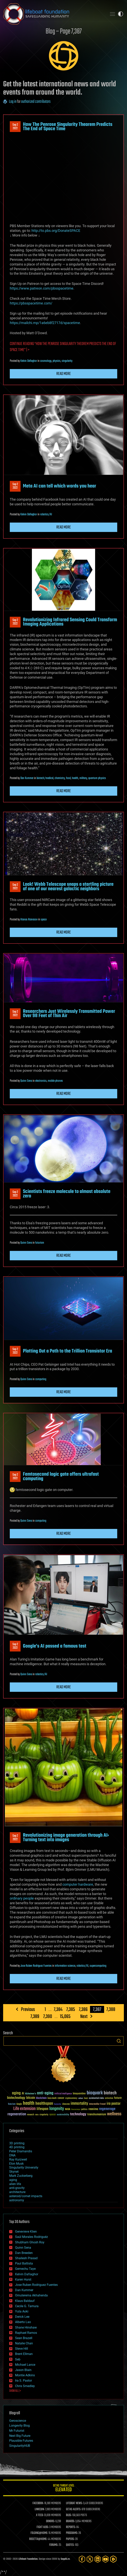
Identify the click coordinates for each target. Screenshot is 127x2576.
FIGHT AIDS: (43, 2527)
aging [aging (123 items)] (16, 2093)
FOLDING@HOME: (39, 2533)
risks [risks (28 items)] (37, 2115)
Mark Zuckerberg (20, 2176)
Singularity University (23, 2167)
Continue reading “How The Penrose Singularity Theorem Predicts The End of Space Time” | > (63, 347)
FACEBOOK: (38, 2503)
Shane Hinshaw (26, 2327)
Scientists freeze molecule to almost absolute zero (66, 1194)
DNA (12, 2155)
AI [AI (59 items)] (23, 2094)
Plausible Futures (21, 2440)
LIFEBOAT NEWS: (74, 2503)
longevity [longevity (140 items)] (56, 2108)
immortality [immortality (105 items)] (79, 2103)
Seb (17, 2359)
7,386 (83, 2009)
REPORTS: (71, 2527)
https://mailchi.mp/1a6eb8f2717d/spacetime (45, 323)
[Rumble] (113, 2559)
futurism (39, 1242)
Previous (28, 2009)
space (44, 919)
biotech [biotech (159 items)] (110, 2093)
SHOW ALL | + (15, 2391)
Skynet (14, 2171)
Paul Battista (24, 2263)
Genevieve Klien (26, 2231)
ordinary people (22, 1898)
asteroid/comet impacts (25, 2196)
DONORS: (50, 2521)
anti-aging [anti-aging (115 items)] (45, 2093)
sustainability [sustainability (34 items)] (63, 2115)
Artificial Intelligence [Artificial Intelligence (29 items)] (63, 2094)
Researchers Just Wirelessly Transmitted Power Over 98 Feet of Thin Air (69, 1014)
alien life (15, 2184)
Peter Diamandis (20, 2151)
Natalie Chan (24, 2343)
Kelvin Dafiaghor (28, 361)
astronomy (16, 2200)
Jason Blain (23, 2370)
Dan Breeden (24, 2253)
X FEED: (39, 2515)
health (75, 778)
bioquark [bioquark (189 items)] (95, 2093)
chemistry (60, 778)
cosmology (45, 361)
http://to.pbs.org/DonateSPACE (56, 230)
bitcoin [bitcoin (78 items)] (30, 2098)
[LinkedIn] (98, 2559)
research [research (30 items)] (30, 2115)
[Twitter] (90, 2559)
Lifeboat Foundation (28, 2559)
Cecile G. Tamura (27, 2306)
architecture (17, 2192)
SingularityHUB (19, 2446)
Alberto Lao (23, 2322)
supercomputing (98, 1965)
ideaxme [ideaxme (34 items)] (66, 2104)
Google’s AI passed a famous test (54, 1646)
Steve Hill (21, 2348)
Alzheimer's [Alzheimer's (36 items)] (30, 2093)
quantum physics (97, 778)
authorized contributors (35, 101)
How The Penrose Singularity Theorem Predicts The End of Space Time (67, 127)
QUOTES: (70, 2545)
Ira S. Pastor (23, 2380)
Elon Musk (16, 2163)
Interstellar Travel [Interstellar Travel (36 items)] (97, 2104)
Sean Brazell (23, 2338)
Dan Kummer (26, 778)
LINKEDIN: (39, 2509)
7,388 (110, 2009)
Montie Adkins (25, 2375)
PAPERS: (70, 2539)
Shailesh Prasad (26, 2258)
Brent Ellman (24, 2354)
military (83, 778)
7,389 (35, 2016)
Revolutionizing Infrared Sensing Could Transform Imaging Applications (70, 622)
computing (40, 1379)
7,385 (70, 2009)
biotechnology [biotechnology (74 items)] (16, 2098)
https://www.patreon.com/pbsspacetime (41, 288)
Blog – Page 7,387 (64, 31)
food (68, 778)
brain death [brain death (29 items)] (52, 2098)
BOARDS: (70, 2521)
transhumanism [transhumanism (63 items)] (96, 2114)
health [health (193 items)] (28, 2103)
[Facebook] (82, 2559)
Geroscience (17, 2421)
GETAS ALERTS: (73, 2509)
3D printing (16, 2143)
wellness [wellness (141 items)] (114, 2114)
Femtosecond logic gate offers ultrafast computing (61, 1476)
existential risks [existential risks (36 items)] (96, 2098)
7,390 (47, 2016)
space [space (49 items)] (52, 2114)
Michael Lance (25, 2365)
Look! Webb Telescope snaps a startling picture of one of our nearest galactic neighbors (68, 886)
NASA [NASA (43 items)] (67, 2109)
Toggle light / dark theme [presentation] (120, 13)
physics (56, 361)
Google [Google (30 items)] (19, 2104)
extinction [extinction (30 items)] (109, 2098)
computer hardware (77, 1884)
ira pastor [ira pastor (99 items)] (114, 2103)
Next (83, 2016)
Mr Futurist (16, 2430)
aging (13, 2180)
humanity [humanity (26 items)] (57, 2104)
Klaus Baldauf (25, 2301)
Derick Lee (22, 2317)
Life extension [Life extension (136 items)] (24, 2108)
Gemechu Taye (25, 2269)
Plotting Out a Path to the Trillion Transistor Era (67, 1351)
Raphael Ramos (26, 2333)
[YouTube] (105, 2559)
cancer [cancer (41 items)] (61, 2098)
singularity (67, 361)
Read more (63, 373)
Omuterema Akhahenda (31, 2295)
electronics (41, 1080)
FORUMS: (53, 2545)
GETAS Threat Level (63, 2488)
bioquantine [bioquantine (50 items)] (79, 2093)
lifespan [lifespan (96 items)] (42, 2109)
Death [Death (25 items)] (86, 2098)
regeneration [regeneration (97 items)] (16, 2114)
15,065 (65, 2016)
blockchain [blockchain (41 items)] (41, 2098)
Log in (12, 101)
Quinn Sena (26, 1080)
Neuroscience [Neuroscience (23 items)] (75, 2110)
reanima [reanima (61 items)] (93, 2109)
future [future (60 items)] (118, 2098)
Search (118, 2041)
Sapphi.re (65, 2559)
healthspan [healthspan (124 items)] (44, 2103)
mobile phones (55, 1080)
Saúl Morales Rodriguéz (31, 2237)
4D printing (16, 2147)
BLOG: (69, 2515)
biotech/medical (45, 778)
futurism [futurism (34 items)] (11, 2104)
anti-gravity (17, 2188)
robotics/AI (46, 514)
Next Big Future (19, 2436)
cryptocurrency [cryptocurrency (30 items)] (71, 2098)
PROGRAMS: (72, 2533)
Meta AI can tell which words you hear (59, 486)
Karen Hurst (23, 2279)
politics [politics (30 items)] (84, 2109)
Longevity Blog (19, 2425)
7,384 (58, 2009)
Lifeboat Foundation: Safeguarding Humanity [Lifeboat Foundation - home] (53, 14)
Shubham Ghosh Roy (29, 2242)
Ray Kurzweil (18, 2159)
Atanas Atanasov (29, 919)
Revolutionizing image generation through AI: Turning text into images (66, 1837)
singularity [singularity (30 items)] (44, 2115)
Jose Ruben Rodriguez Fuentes (36, 1965)
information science (65, 1965)
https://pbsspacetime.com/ (31, 303)
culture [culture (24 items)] (80, 2098)
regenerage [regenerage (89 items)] (107, 2109)
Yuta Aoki (21, 2311)
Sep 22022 (15, 126)
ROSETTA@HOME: (38, 2539)
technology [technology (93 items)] (78, 2114)
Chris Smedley (25, 2386)
